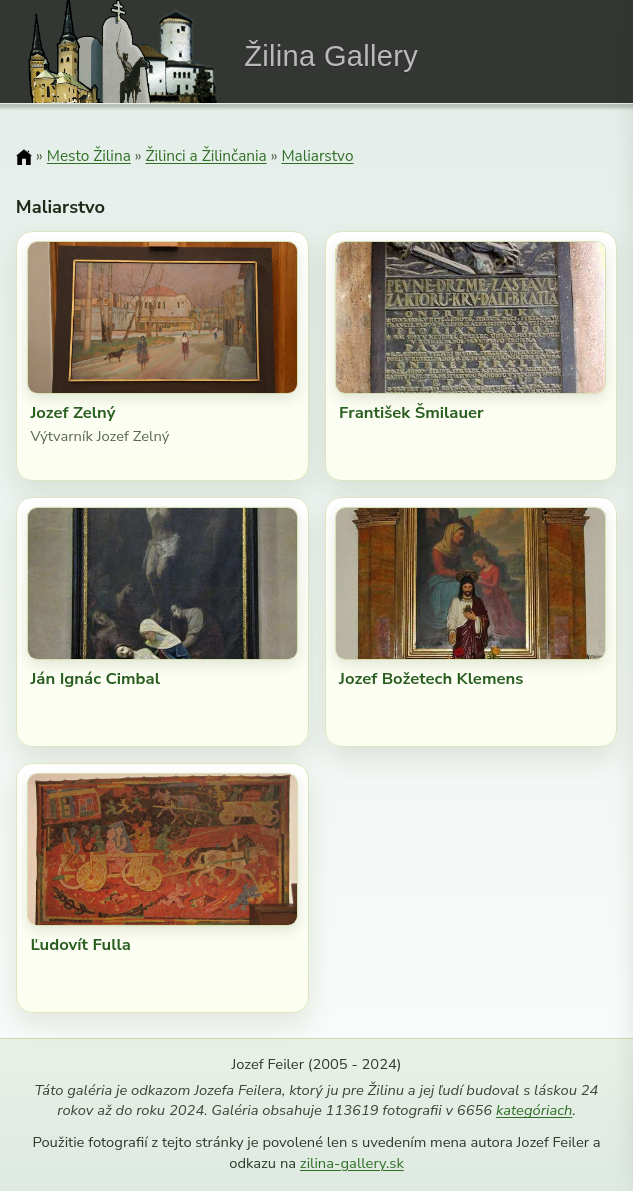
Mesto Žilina (89, 155)
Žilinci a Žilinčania (205, 155)
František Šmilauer (411, 412)
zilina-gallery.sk (352, 1163)
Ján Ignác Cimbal (95, 678)
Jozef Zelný (72, 412)
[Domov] (24, 157)
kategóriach (534, 1110)
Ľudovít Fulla (80, 944)
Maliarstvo (317, 155)
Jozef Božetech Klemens (431, 678)
